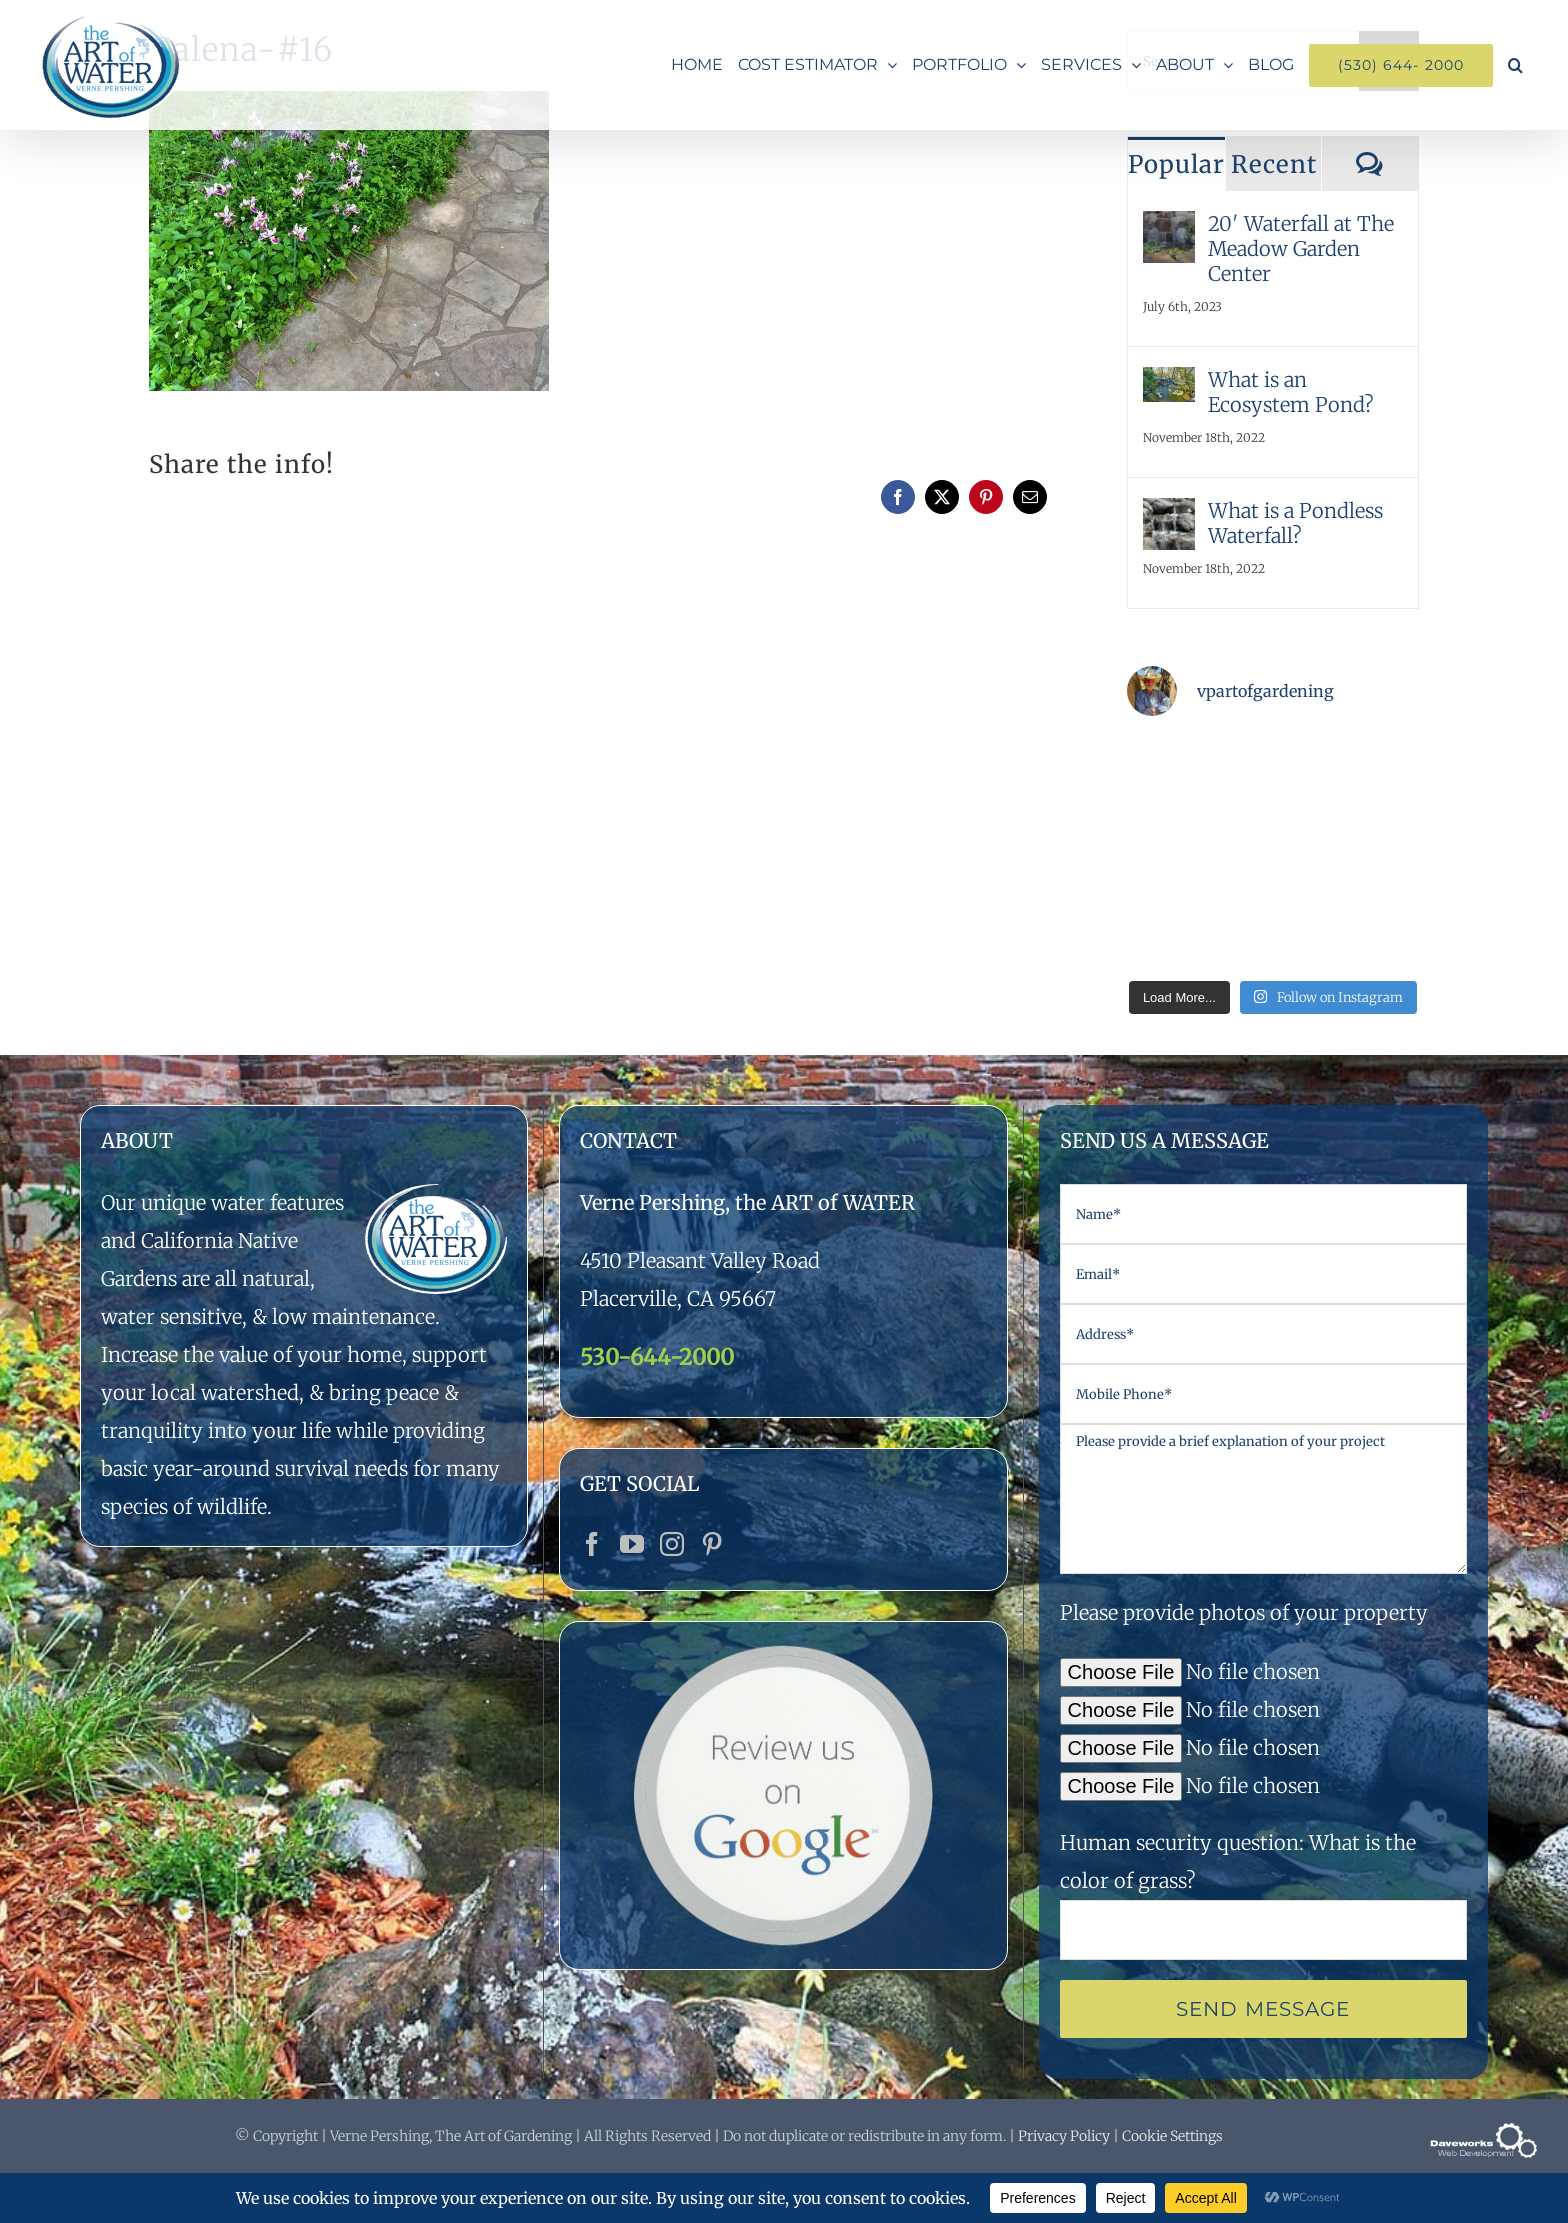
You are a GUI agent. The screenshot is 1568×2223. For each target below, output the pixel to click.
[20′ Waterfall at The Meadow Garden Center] (1169, 229)
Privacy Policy (1064, 2136)
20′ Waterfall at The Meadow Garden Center (1301, 248)
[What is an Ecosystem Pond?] (1169, 385)
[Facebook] (592, 1544)
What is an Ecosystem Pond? (1291, 392)
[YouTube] (632, 1544)
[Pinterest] (712, 1544)
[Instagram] (672, 1544)
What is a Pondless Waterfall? (1295, 523)
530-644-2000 (657, 1357)
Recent (1274, 164)
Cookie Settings (1172, 2136)
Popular (1176, 164)
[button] (1515, 65)
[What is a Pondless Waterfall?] (1169, 516)
